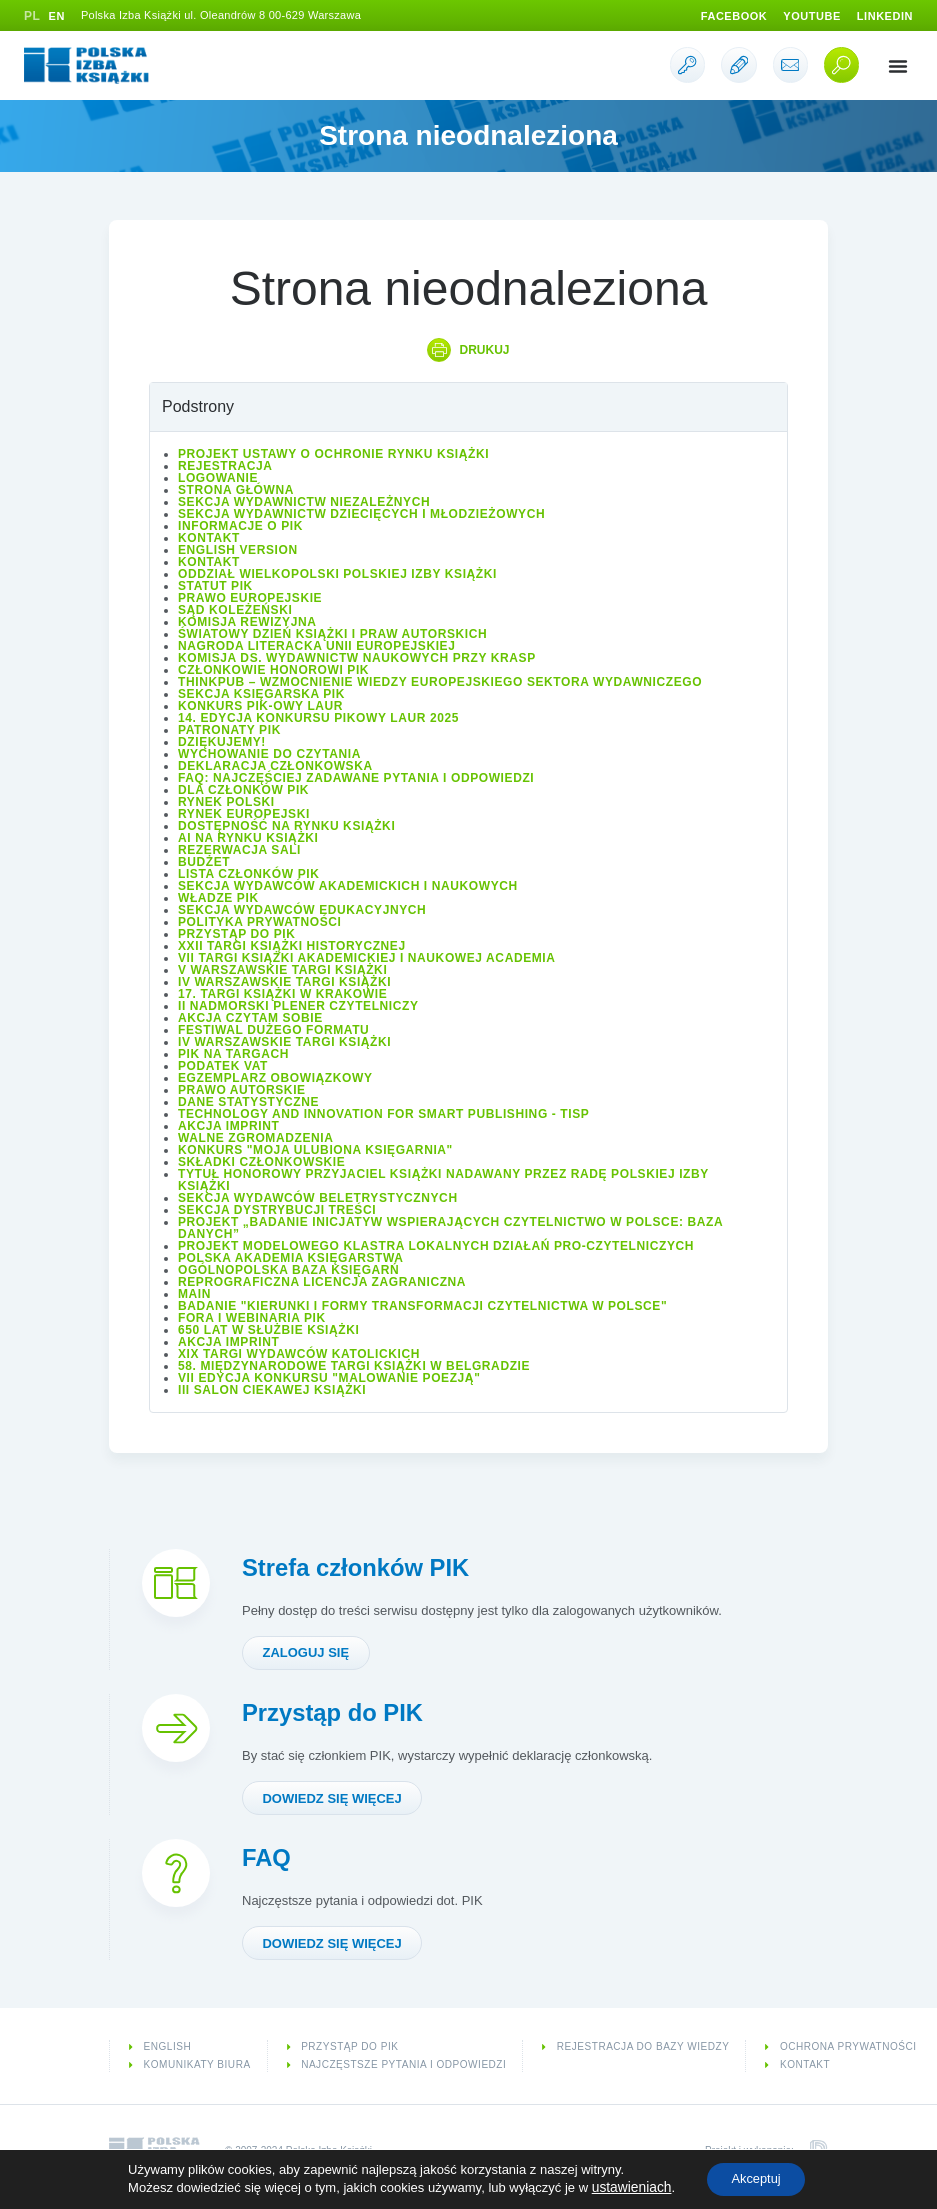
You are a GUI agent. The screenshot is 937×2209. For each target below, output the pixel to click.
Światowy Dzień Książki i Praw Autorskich (332, 635)
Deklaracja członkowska (275, 767)
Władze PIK (218, 899)
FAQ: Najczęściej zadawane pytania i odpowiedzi (356, 779)
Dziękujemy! (222, 743)
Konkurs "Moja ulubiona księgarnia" (315, 1151)
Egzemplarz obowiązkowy (275, 1079)
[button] (898, 66)
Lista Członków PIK (248, 875)
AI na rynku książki (248, 839)
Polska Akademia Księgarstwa (291, 1259)
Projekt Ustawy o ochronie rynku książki (333, 455)
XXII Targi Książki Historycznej (292, 947)
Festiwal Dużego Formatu (273, 1031)
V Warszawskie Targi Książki (282, 971)
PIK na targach (233, 1055)
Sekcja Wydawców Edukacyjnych (302, 911)
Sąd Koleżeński (235, 611)
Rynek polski (226, 803)
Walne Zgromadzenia (255, 1139)
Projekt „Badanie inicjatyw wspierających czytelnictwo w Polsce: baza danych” (450, 1229)
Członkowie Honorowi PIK (273, 671)
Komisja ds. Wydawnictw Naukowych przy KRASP (357, 659)
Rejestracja (225, 467)
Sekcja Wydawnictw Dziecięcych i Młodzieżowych (361, 515)
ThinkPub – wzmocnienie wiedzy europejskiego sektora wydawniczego (440, 683)
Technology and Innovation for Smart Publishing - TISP (383, 1115)
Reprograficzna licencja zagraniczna (322, 1283)
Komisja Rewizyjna (247, 623)
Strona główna (236, 491)
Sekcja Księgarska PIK (261, 695)
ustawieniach (623, 2186)
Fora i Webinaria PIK (252, 1319)
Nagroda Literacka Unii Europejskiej (316, 647)
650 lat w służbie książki (268, 1331)
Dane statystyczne (248, 1103)
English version (238, 551)
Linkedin (882, 16)
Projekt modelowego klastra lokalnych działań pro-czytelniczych (436, 1247)
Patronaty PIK (229, 731)
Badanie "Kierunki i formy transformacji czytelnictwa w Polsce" (422, 1307)
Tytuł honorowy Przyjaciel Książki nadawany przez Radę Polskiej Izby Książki (443, 1181)
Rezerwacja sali (239, 851)
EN (58, 16)
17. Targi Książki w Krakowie (282, 995)
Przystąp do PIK (236, 935)
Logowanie (218, 479)
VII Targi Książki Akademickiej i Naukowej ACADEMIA (367, 959)
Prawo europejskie (250, 599)
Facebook (720, 16)
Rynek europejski (244, 815)
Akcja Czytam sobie (250, 1019)
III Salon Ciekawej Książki (272, 1391)
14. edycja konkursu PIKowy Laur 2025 (318, 719)
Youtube (804, 16)
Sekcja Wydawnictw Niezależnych (304, 503)
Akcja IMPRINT (228, 1127)
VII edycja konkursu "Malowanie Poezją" (329, 1379)
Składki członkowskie (261, 1163)
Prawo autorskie (242, 1091)
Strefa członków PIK (366, 1568)
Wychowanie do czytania (269, 755)
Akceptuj (754, 2178)
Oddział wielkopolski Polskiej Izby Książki (337, 575)
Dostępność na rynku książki (286, 827)
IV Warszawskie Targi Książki (284, 983)
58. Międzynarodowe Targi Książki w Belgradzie (354, 1367)
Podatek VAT (223, 1067)
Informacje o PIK (240, 527)
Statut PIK (215, 587)
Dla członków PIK (243, 791)
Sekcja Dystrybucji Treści (277, 1211)
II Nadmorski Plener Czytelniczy (298, 1007)
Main (194, 1295)
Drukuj (484, 351)
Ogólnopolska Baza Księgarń (288, 1271)
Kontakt (209, 539)
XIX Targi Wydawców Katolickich (299, 1355)
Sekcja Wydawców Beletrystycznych (318, 1199)
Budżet (204, 863)
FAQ (268, 1863)
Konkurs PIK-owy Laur (260, 707)
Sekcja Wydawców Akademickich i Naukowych (348, 887)
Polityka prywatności (260, 923)
